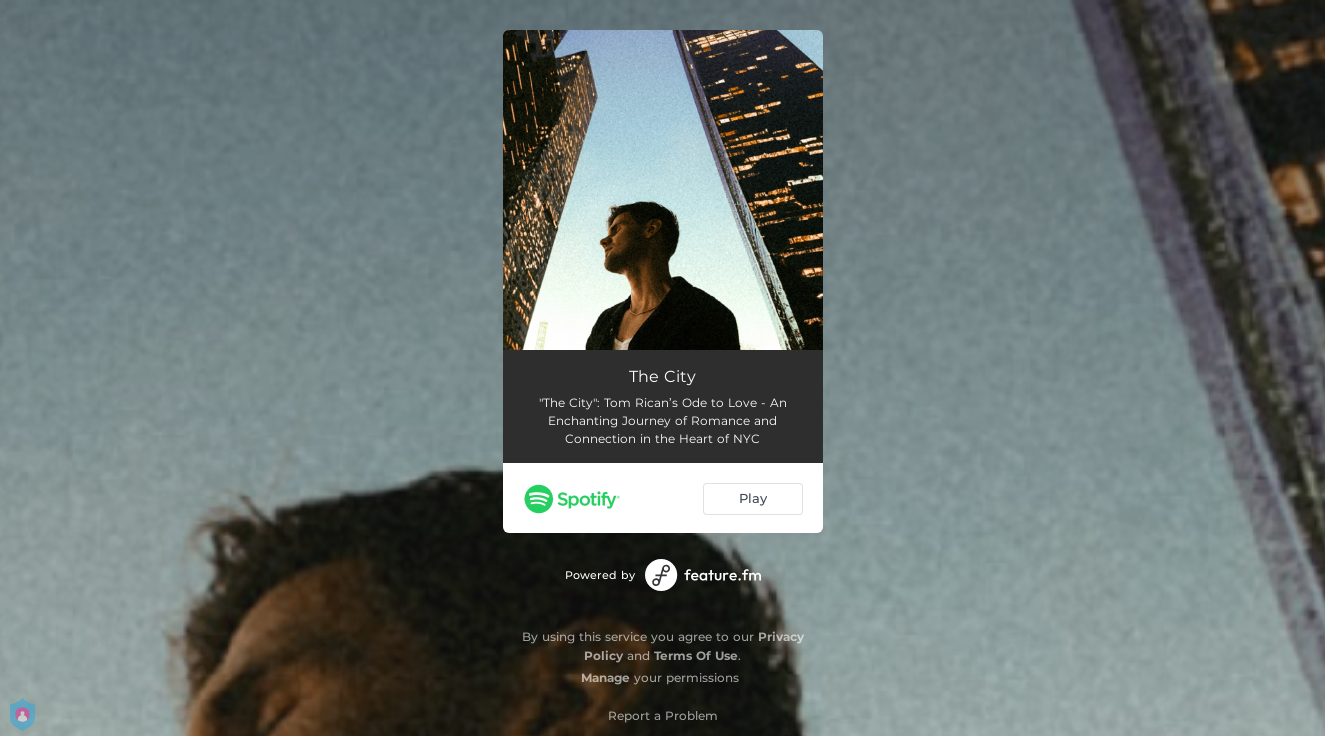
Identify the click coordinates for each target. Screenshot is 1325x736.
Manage (605, 677)
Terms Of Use (696, 655)
